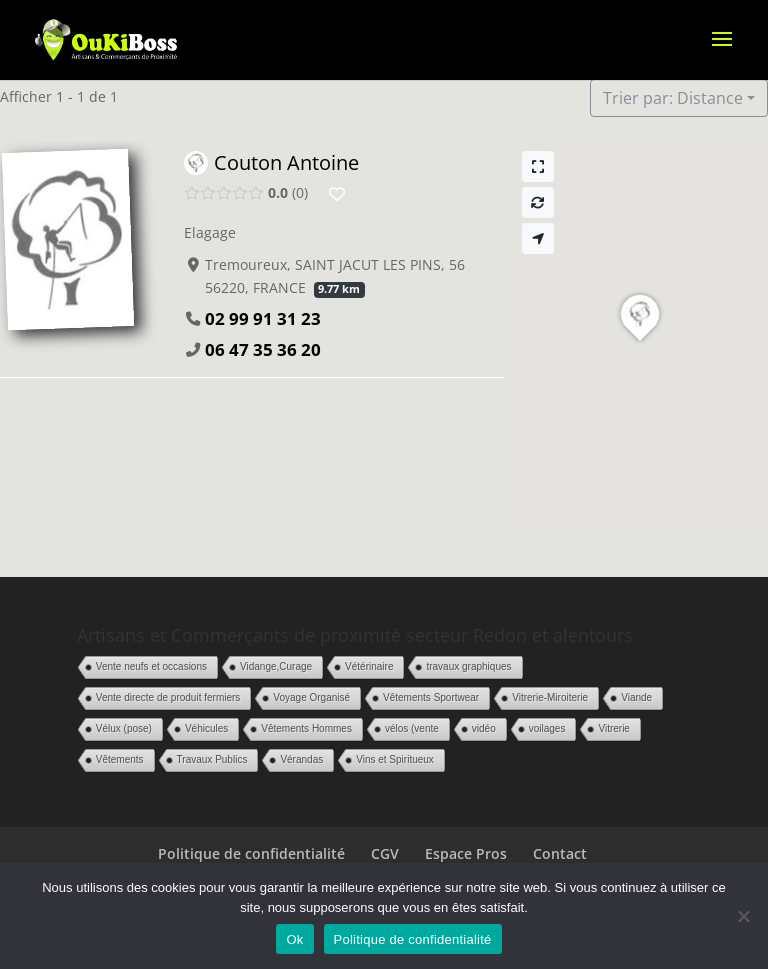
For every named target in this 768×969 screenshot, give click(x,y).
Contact (560, 853)
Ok (294, 939)
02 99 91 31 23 (263, 318)
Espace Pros (466, 853)
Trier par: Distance (673, 98)
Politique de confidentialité (251, 853)
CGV (385, 853)
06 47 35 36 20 (263, 349)
